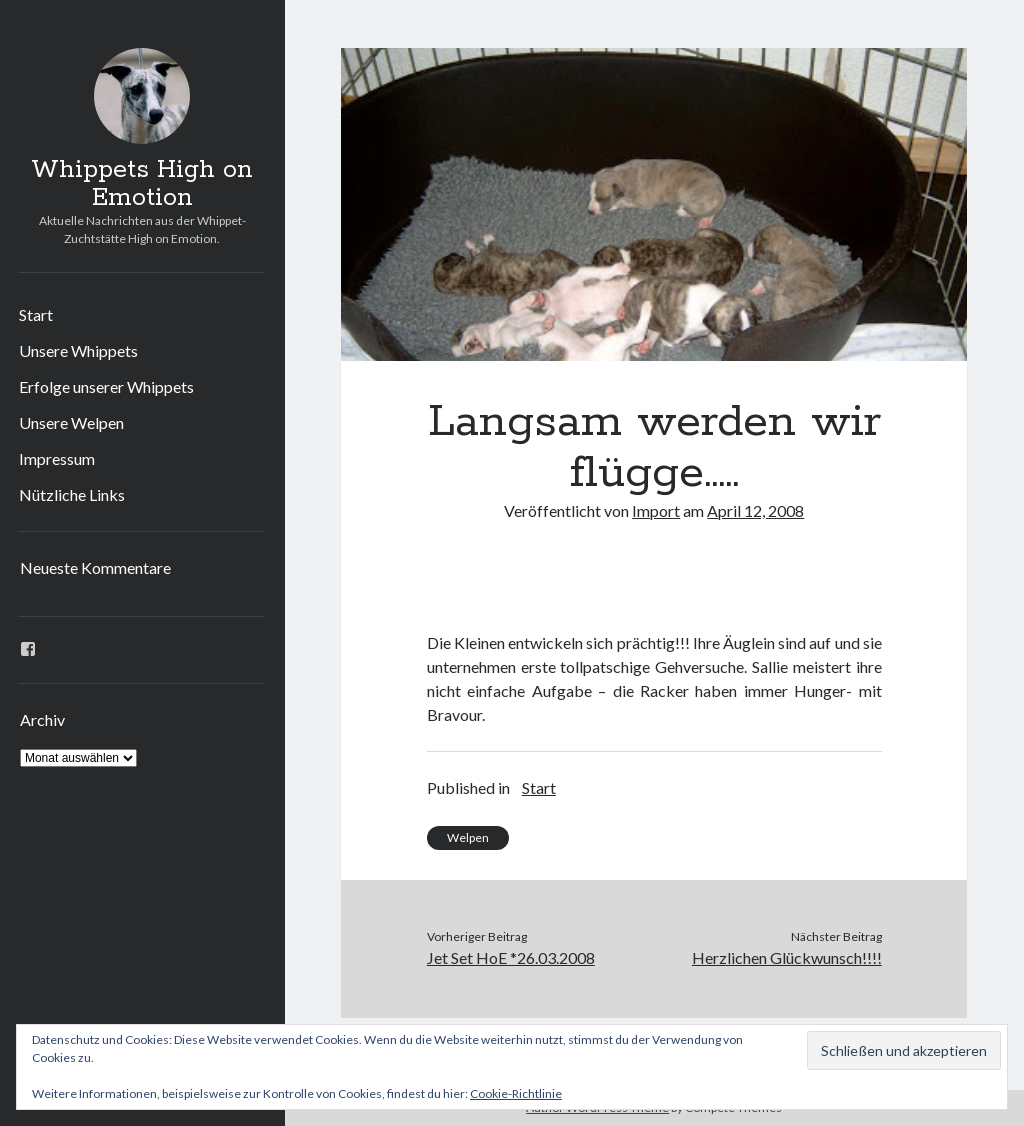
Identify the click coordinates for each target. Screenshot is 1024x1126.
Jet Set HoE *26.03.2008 (511, 957)
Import (656, 510)
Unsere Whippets (78, 350)
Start (36, 314)
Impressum (57, 458)
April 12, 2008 (755, 510)
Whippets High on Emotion (142, 184)
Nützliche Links (72, 494)
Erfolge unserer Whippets (106, 386)
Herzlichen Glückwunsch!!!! (787, 957)
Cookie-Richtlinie (516, 1093)
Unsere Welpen (71, 422)
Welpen (468, 837)
